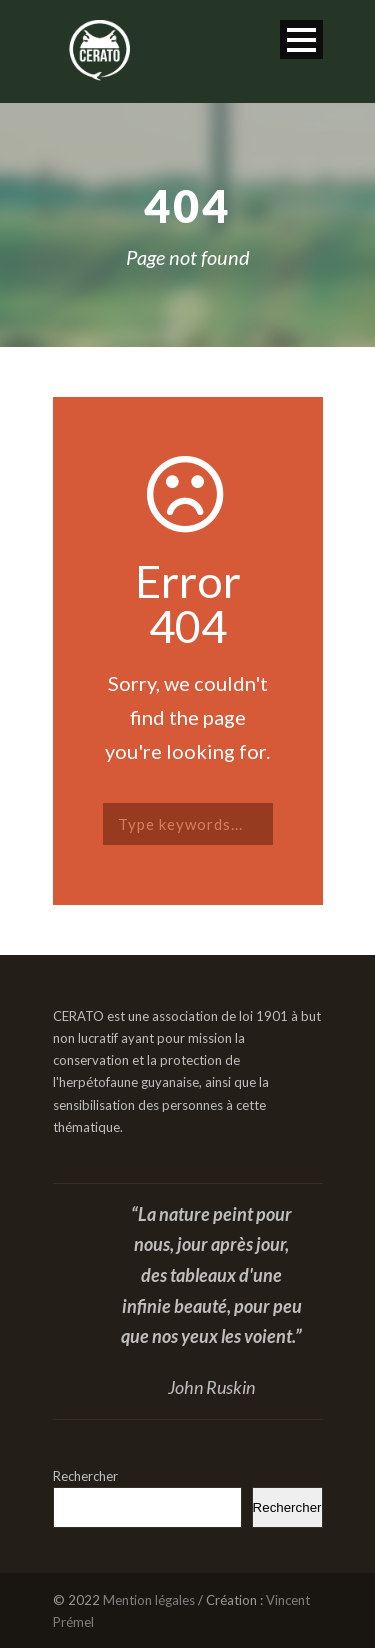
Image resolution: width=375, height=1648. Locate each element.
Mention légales (149, 1600)
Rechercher (85, 1476)
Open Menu (301, 39)
